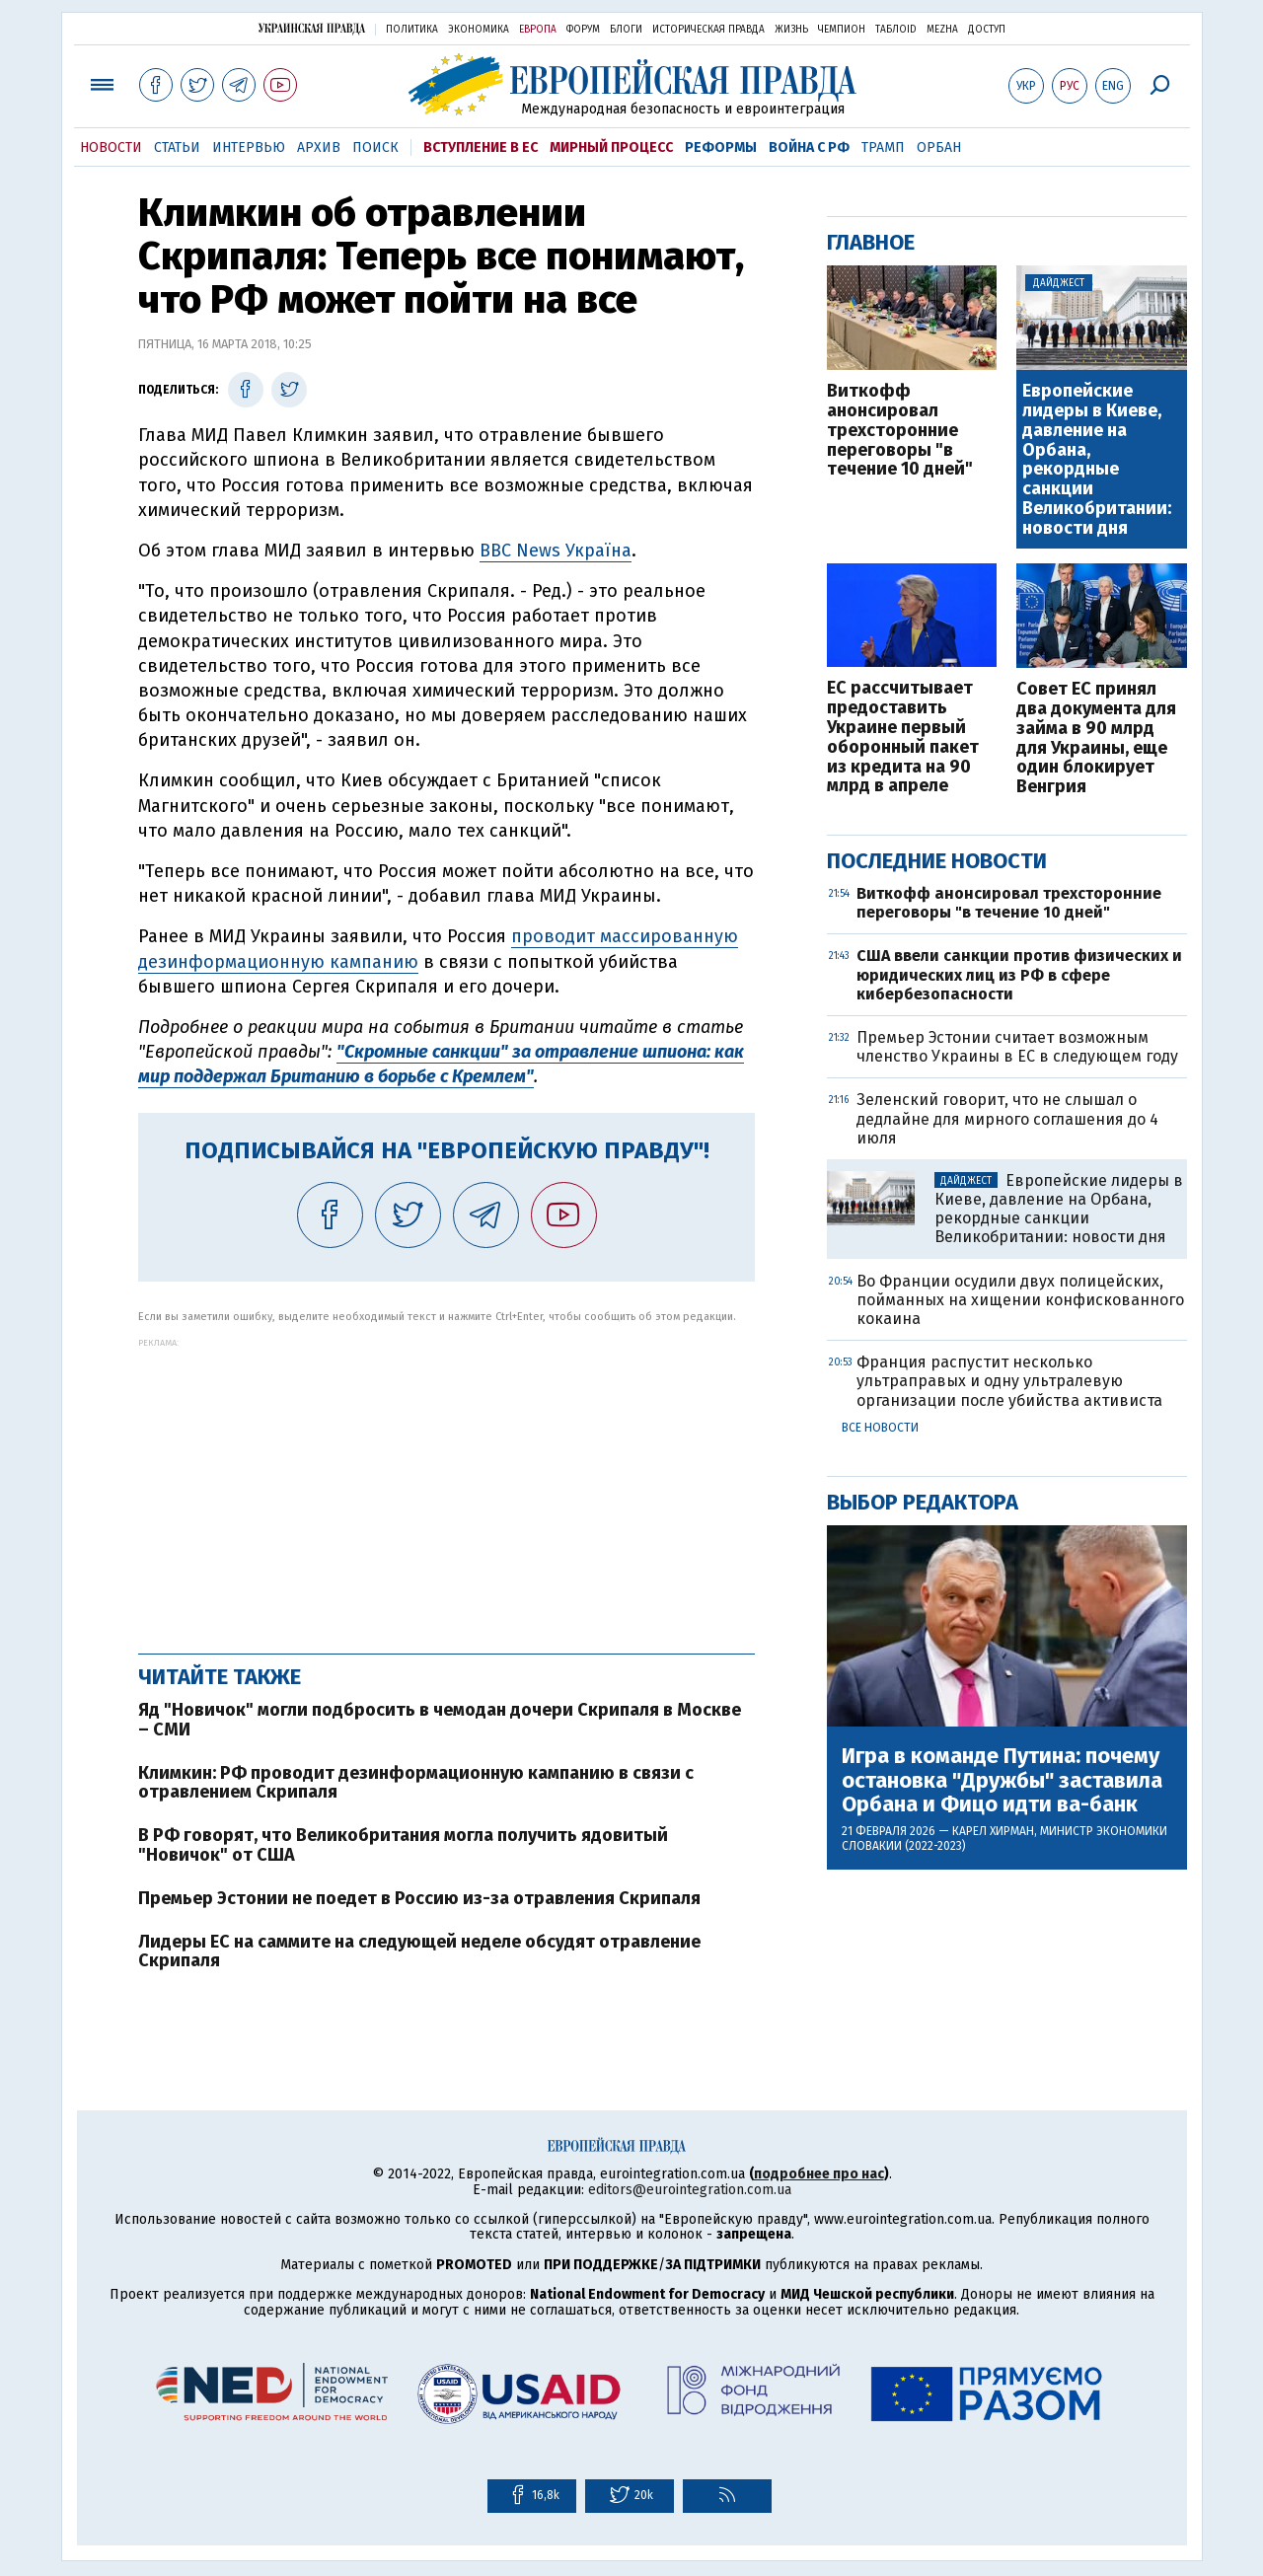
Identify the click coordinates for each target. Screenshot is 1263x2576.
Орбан (939, 147)
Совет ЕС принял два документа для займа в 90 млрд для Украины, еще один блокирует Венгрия (1096, 738)
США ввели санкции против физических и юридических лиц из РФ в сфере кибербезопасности (1019, 974)
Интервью (248, 147)
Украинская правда (312, 28)
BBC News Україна (556, 550)
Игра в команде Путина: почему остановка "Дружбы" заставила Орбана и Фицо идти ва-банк (1002, 1780)
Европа (538, 30)
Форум (583, 30)
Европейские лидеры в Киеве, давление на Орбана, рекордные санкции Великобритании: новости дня (1096, 460)
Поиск (375, 147)
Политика (412, 30)
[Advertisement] (446, 1486)
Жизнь (791, 30)
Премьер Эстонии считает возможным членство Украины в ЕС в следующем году (1017, 1047)
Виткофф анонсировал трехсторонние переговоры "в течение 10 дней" (900, 430)
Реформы (721, 147)
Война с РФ (809, 147)
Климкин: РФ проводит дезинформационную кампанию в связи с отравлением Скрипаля (416, 1782)
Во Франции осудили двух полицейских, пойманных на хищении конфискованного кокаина (1020, 1300)
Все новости (880, 1428)
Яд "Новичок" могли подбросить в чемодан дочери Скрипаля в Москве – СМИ (439, 1719)
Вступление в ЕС (480, 147)
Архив (318, 147)
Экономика (478, 30)
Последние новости (937, 860)
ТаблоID (896, 30)
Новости (111, 147)
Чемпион (841, 30)
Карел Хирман (993, 1831)
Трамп (883, 147)
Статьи (177, 147)
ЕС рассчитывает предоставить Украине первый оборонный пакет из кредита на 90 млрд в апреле (903, 737)
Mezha (942, 30)
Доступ (986, 30)
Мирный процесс (611, 147)
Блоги (626, 30)
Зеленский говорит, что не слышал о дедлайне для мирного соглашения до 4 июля (1007, 1118)
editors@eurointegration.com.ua (689, 2189)
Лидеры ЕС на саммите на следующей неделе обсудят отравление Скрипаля (419, 1951)
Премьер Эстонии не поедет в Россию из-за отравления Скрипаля (419, 1898)
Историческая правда (708, 30)
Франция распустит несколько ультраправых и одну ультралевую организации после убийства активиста (1009, 1381)
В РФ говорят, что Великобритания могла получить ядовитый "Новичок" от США (403, 1845)
